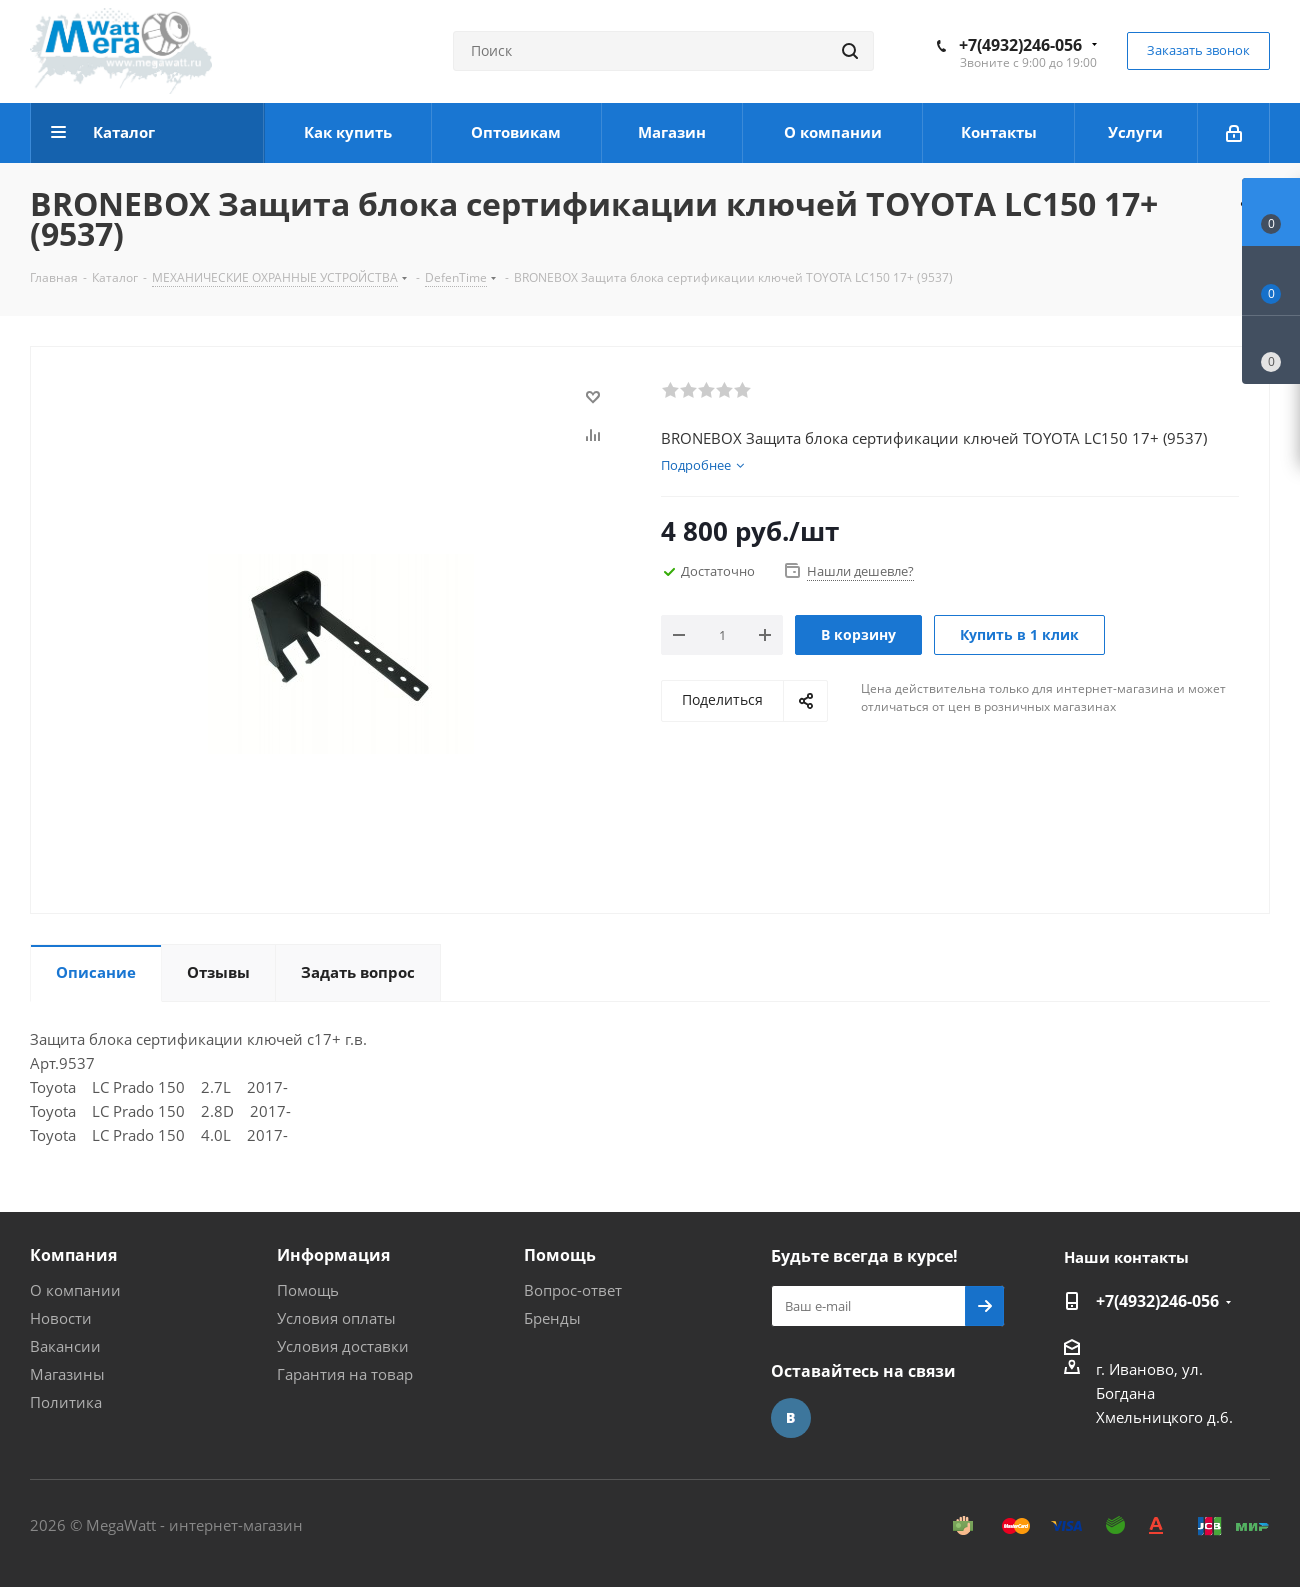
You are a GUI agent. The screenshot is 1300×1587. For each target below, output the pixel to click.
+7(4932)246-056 (1020, 45)
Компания (73, 1255)
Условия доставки (343, 1346)
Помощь (308, 1290)
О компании (75, 1290)
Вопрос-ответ (573, 1290)
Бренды (552, 1318)
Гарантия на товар (345, 1374)
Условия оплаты (336, 1318)
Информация (333, 1255)
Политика (66, 1402)
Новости (61, 1318)
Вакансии (65, 1346)
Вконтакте (791, 1418)
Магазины (67, 1374)
